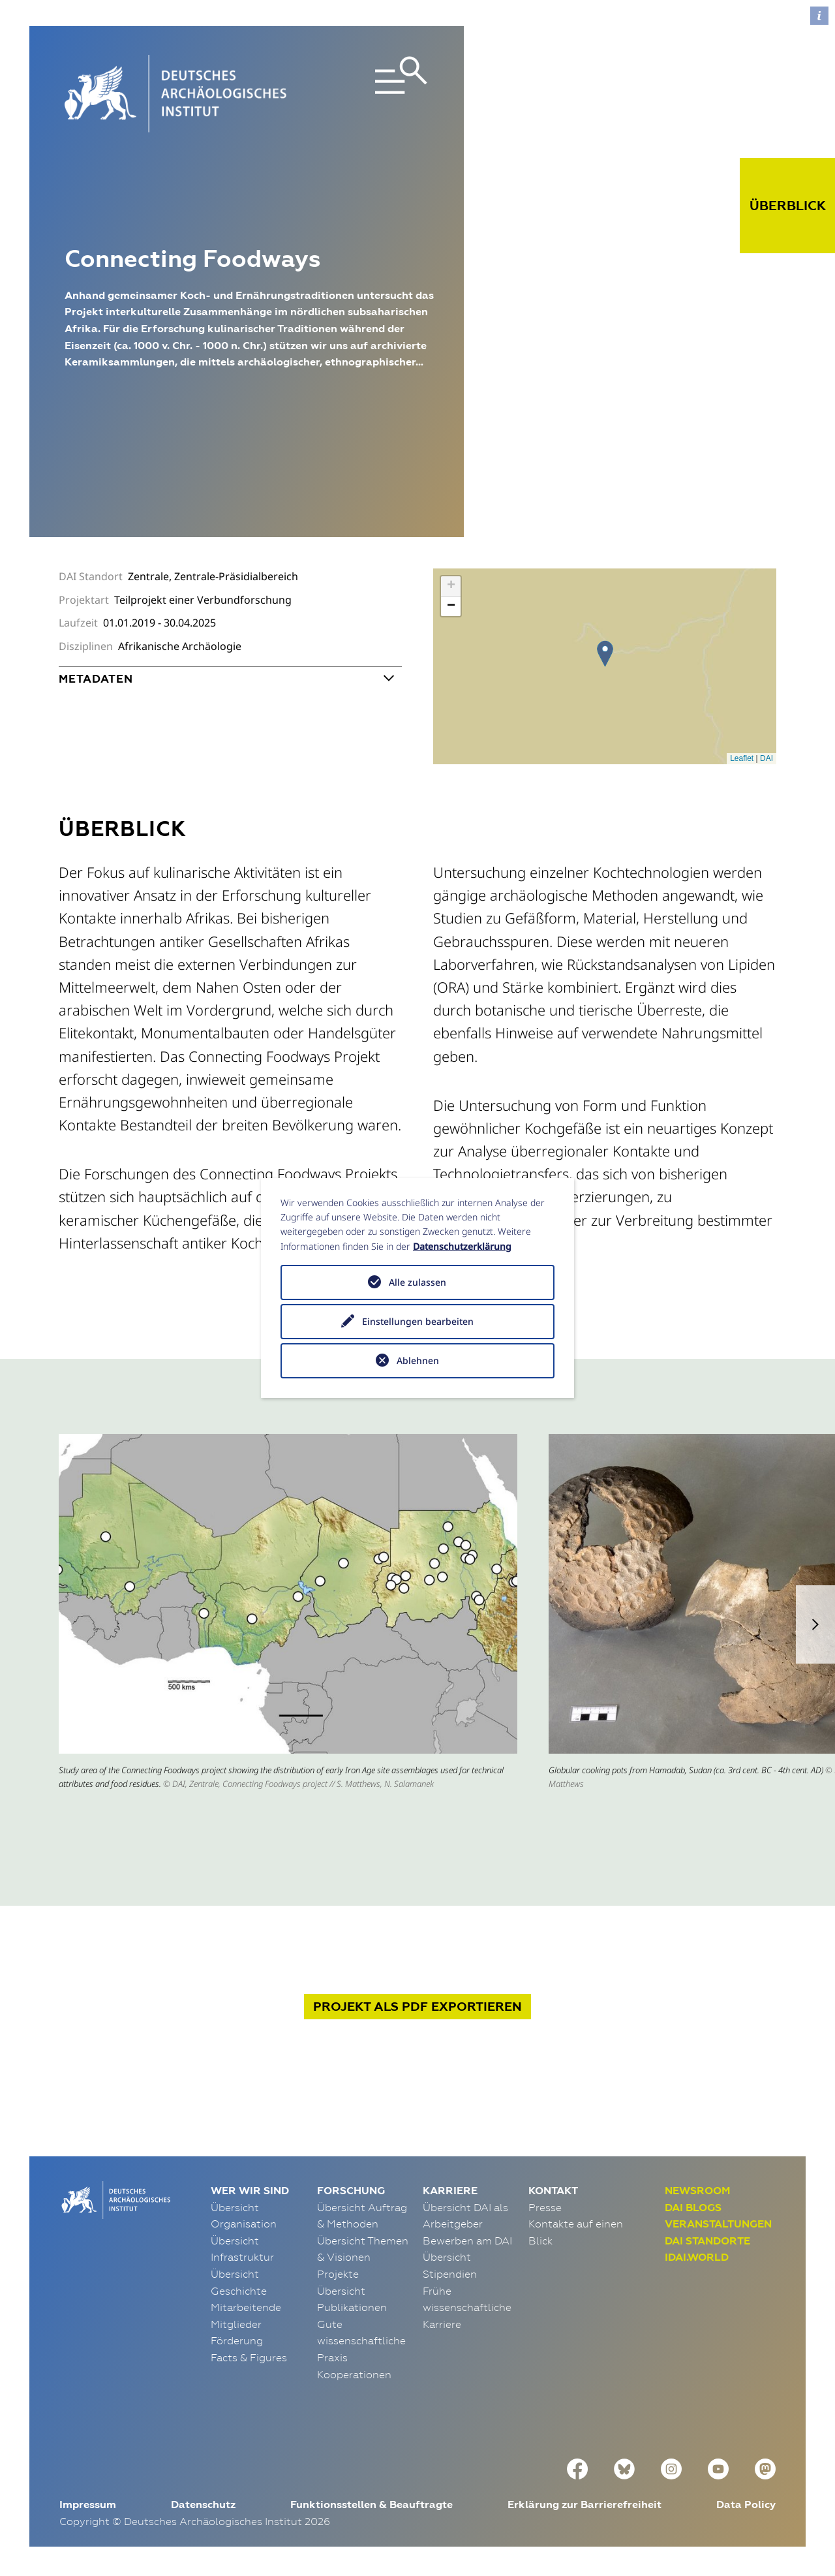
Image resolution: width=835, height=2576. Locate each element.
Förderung (237, 2340)
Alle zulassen (417, 1282)
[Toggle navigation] (371, 93)
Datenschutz (203, 2504)
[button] (815, 1624)
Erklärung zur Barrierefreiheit (584, 2504)
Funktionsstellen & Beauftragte (371, 2504)
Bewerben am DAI (467, 2240)
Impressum (87, 2504)
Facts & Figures (249, 2357)
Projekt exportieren (417, 2006)
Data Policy (746, 2504)
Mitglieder (236, 2324)
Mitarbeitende (246, 2307)
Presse (545, 2207)
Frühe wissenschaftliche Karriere (467, 2307)
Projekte (338, 2274)
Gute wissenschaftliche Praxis (361, 2340)
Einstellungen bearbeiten (418, 1321)
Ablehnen (418, 1360)
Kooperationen (354, 2374)
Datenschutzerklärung (462, 1246)
